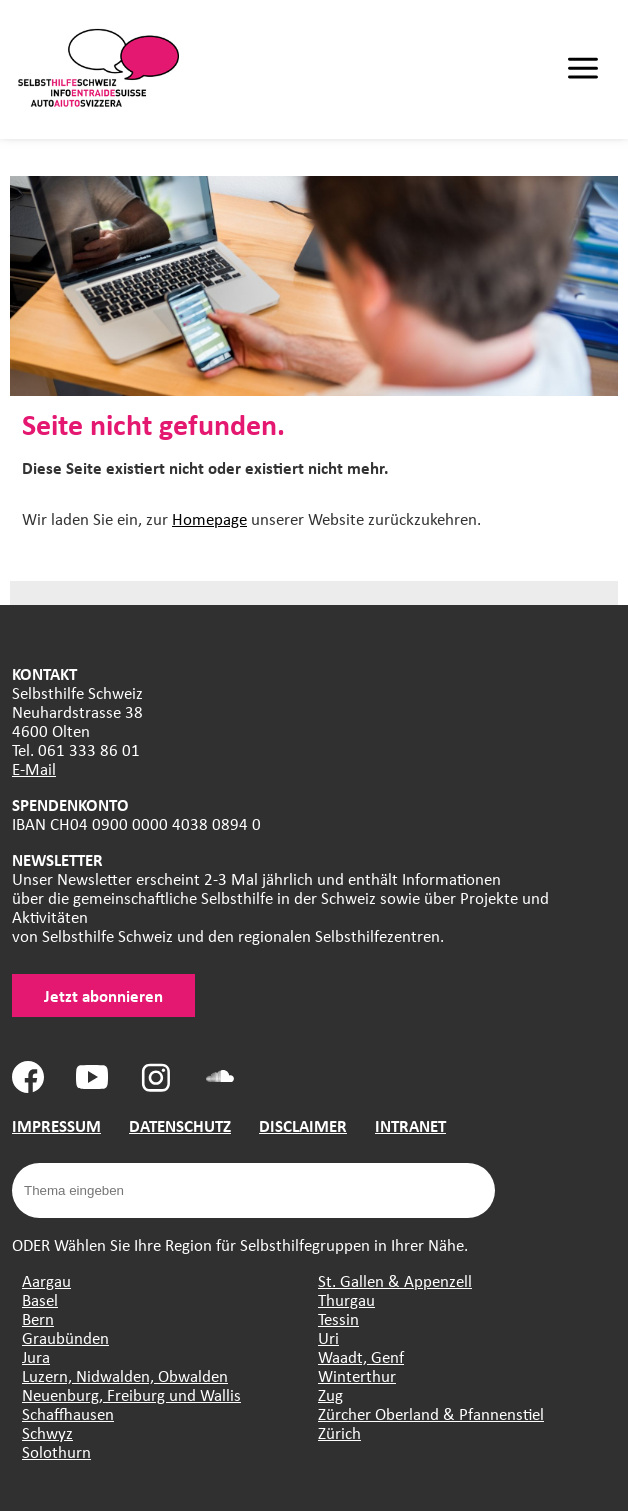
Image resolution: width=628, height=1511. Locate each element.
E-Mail (34, 768)
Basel (40, 1299)
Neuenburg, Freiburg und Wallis (131, 1394)
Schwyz (47, 1432)
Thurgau (346, 1299)
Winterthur (357, 1375)
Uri (328, 1337)
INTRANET (410, 1125)
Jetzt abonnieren (103, 995)
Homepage (209, 518)
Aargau (46, 1280)
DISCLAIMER (303, 1125)
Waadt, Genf (361, 1356)
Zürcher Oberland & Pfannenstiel (431, 1413)
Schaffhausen (68, 1413)
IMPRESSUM (56, 1125)
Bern (38, 1318)
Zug (330, 1394)
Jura (36, 1356)
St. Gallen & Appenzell (395, 1280)
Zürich (339, 1432)
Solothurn (56, 1451)
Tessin (338, 1318)
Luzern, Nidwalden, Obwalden (125, 1375)
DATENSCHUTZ (180, 1125)
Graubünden (65, 1337)
